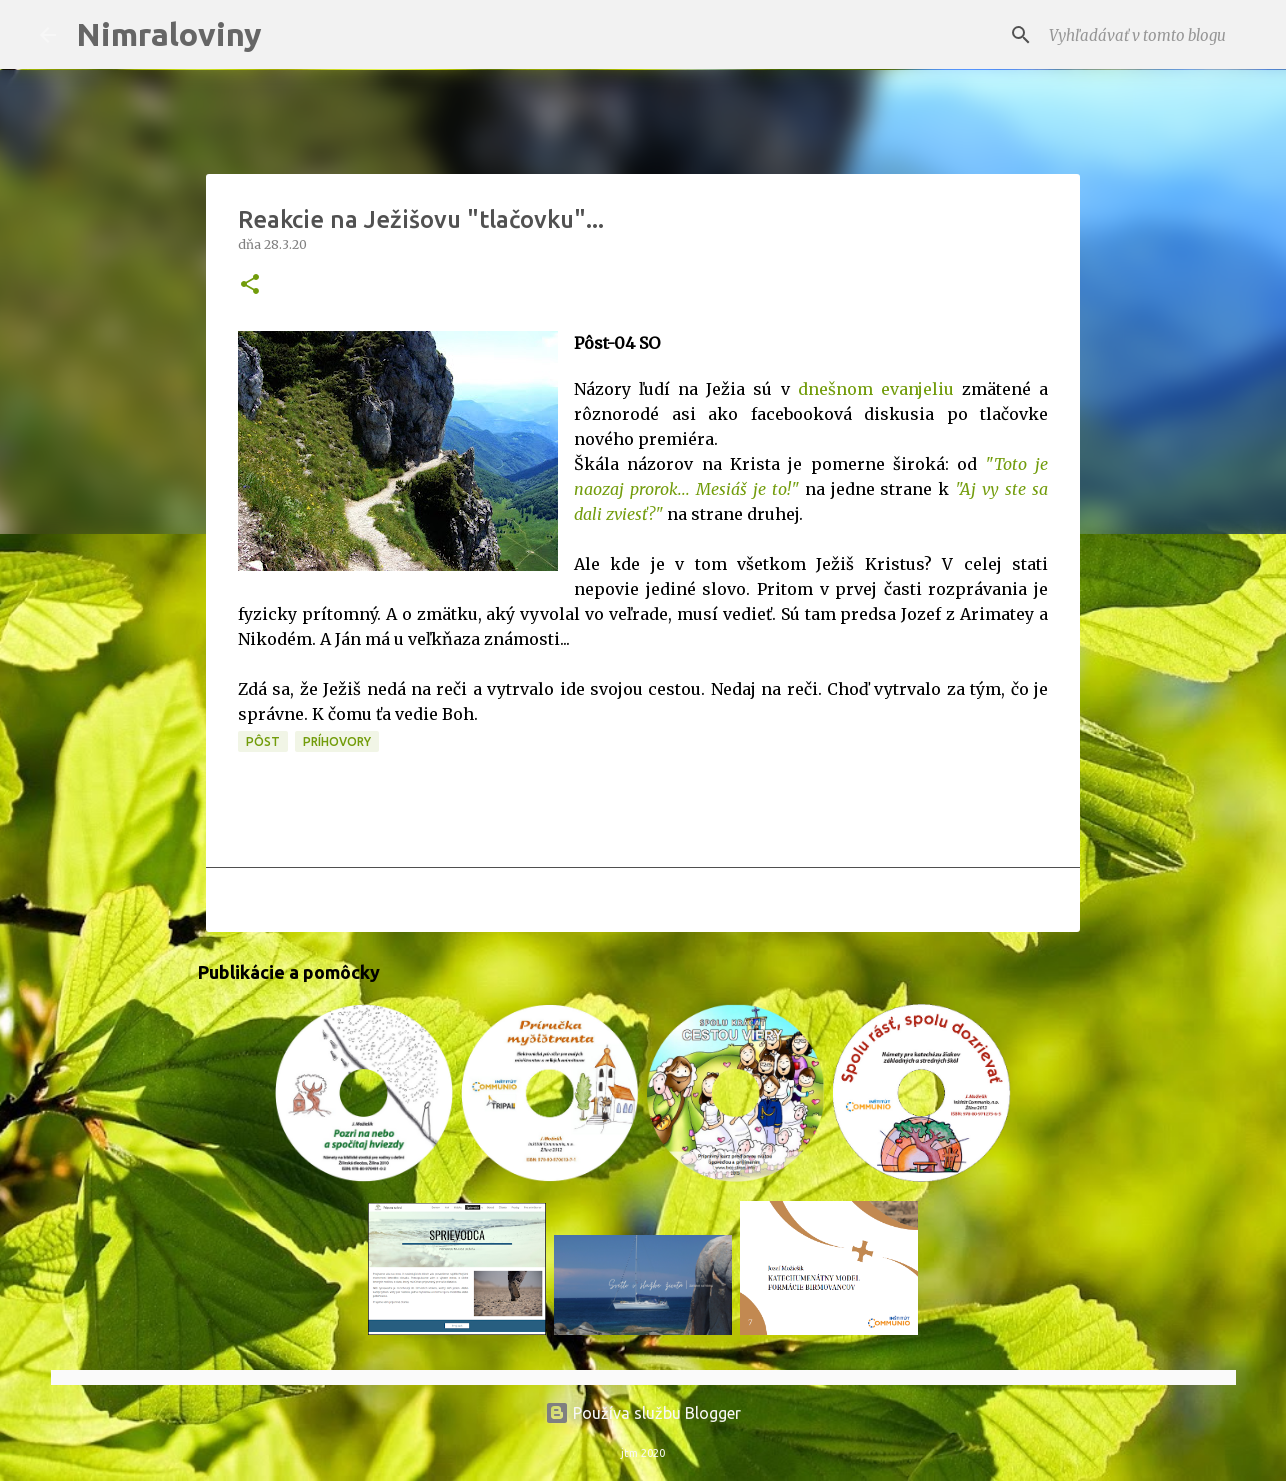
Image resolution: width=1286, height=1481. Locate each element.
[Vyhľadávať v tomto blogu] (1146, 35)
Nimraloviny (169, 34)
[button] (250, 285)
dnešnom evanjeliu (880, 389)
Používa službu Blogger (643, 1413)
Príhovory (337, 741)
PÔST (263, 741)
